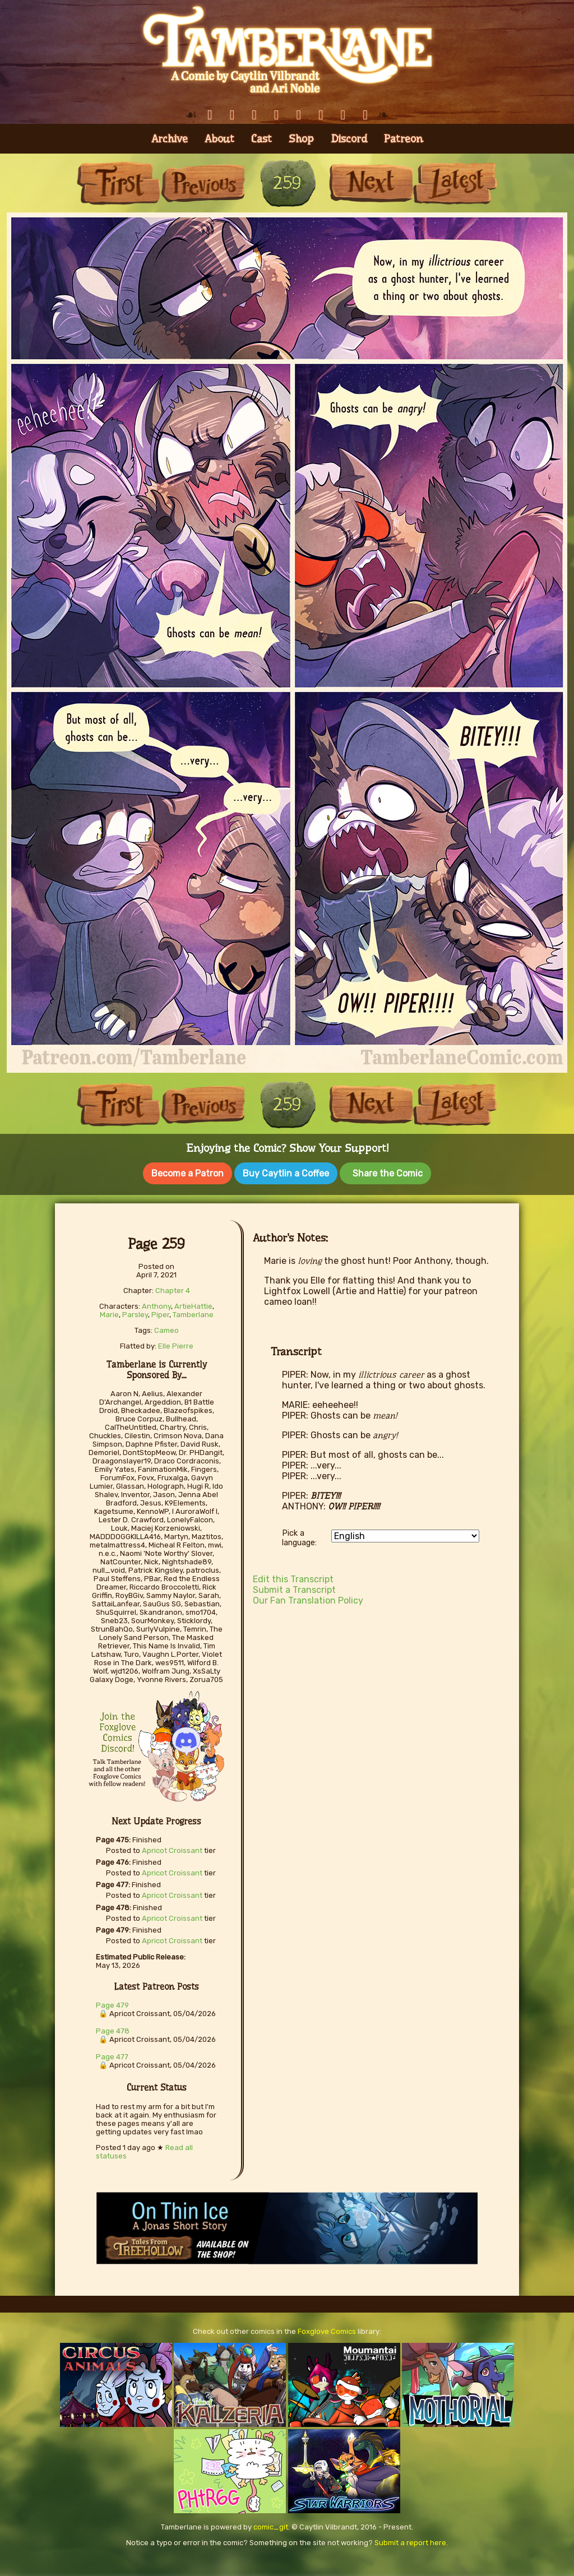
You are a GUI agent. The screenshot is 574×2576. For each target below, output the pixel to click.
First (119, 183)
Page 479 (112, 2003)
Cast (261, 138)
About (219, 138)
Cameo (166, 1328)
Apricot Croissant (172, 1848)
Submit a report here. (411, 2540)
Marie (109, 1312)
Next (371, 183)
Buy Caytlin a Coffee (286, 1173)
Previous (203, 183)
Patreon (403, 138)
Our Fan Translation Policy (308, 1598)
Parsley (135, 1312)
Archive (169, 138)
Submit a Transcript (294, 1587)
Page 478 (112, 2028)
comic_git (270, 2525)
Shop (301, 138)
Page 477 (112, 2054)
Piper (160, 1312)
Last (455, 183)
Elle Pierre (175, 1344)
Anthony (156, 1304)
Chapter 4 (172, 1288)
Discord (349, 138)
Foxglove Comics (327, 2329)
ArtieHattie (193, 1304)
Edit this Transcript (293, 1577)
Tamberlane (193, 1312)
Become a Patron (187, 1173)
